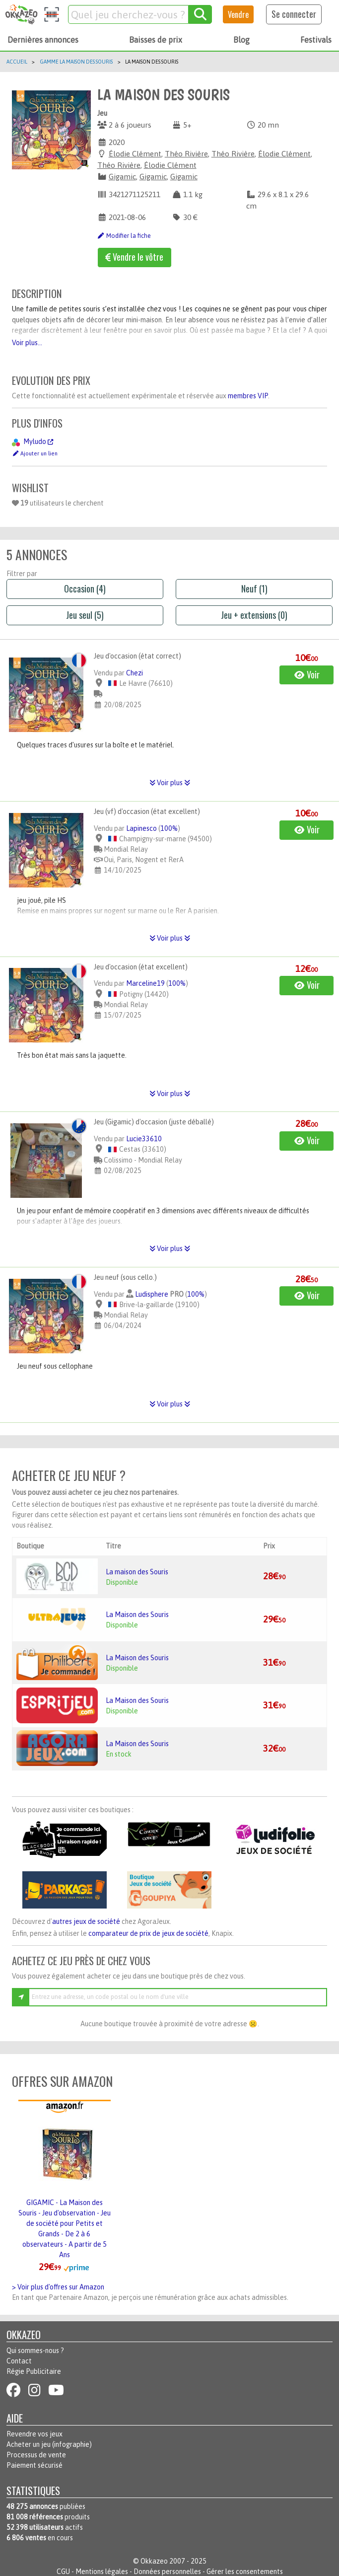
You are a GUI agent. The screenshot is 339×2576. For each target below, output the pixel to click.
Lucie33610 (144, 1139)
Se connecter (293, 13)
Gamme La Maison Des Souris (76, 62)
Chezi (134, 673)
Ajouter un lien (35, 453)
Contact (19, 2361)
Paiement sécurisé (34, 2465)
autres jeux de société (86, 1921)
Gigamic (122, 176)
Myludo (38, 441)
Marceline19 (145, 983)
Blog (241, 39)
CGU (63, 2572)
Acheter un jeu (28, 2444)
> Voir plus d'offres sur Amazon (58, 2287)
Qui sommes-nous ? (35, 2351)
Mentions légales (101, 2572)
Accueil (16, 62)
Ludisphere (151, 1294)
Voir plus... (27, 343)
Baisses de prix (155, 39)
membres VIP (248, 396)
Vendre (238, 14)
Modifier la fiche (124, 235)
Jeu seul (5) (85, 614)
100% (169, 828)
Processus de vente (36, 2455)
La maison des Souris (137, 1572)
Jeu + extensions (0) (254, 614)
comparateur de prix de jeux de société (148, 1933)
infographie (71, 2444)
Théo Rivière (186, 153)
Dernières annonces (42, 39)
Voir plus (169, 783)
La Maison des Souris (137, 1615)
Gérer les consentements (244, 2572)
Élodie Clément (135, 153)
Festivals (316, 39)
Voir (307, 674)
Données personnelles (167, 2572)
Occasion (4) (85, 588)
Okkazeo (154, 2561)
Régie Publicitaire (33, 2371)
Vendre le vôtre (134, 256)
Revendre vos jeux (34, 2434)
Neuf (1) (254, 588)
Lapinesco (141, 828)
